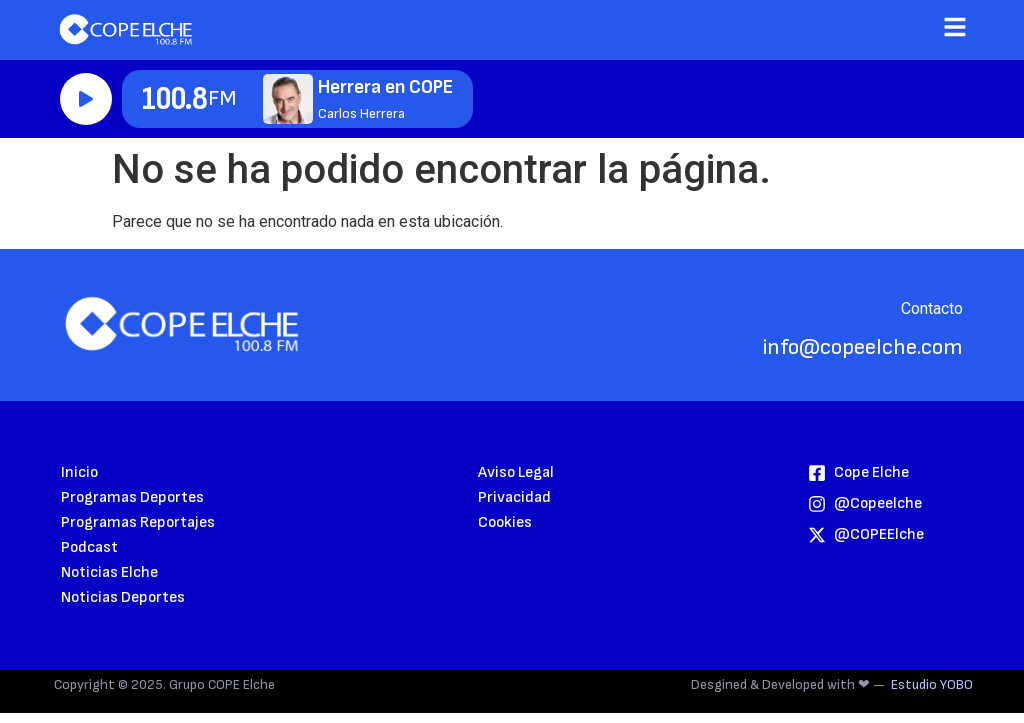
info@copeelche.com (863, 347)
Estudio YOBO (932, 684)
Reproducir (86, 99)
